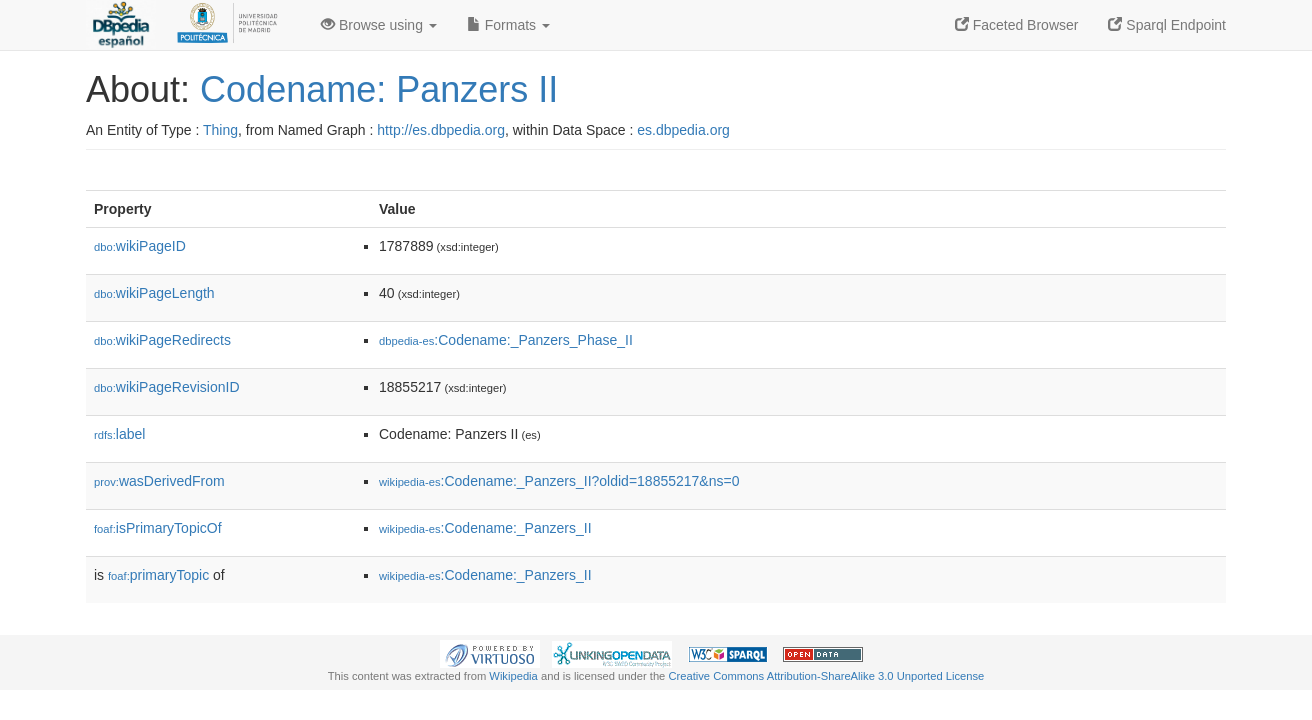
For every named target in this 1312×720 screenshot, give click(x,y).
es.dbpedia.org (683, 130)
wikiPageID (140, 246)
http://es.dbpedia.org (441, 130)
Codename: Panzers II (379, 89)
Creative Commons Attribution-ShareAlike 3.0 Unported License (826, 676)
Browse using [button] (379, 25)
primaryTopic (158, 575)
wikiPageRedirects (162, 340)
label (119, 434)
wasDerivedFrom (159, 481)
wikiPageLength (154, 293)
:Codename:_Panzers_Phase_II (506, 340)
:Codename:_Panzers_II (485, 528)
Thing (220, 130)
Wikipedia (513, 676)
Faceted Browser (1017, 25)
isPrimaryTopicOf (158, 528)
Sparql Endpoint (1167, 25)
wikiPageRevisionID (167, 387)
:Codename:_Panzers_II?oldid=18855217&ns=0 (559, 481)
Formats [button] (508, 25)
